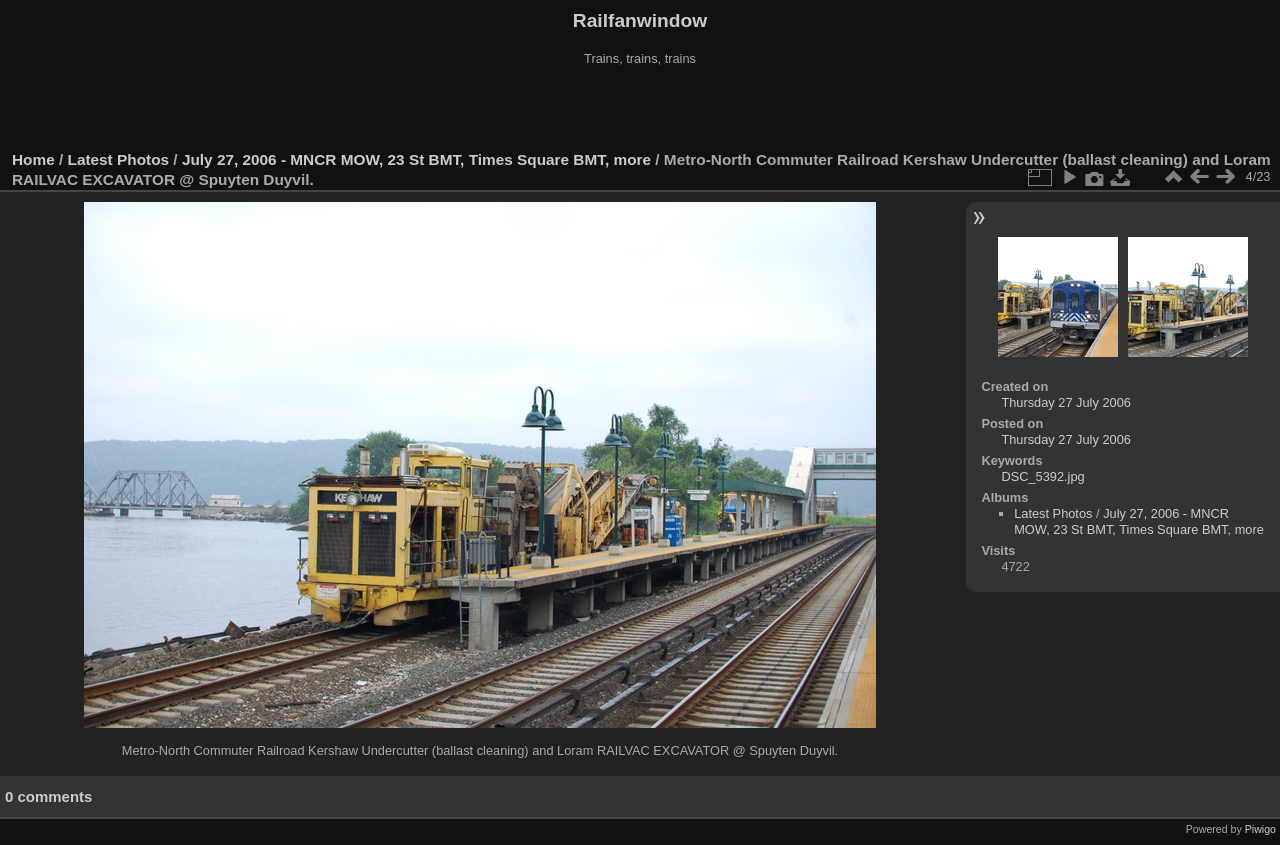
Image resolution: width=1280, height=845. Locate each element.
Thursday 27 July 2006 (1065, 402)
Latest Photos (119, 159)
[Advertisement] (640, 109)
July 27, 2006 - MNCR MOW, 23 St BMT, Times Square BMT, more (416, 159)
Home (33, 159)
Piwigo (1260, 829)
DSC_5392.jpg (1042, 476)
